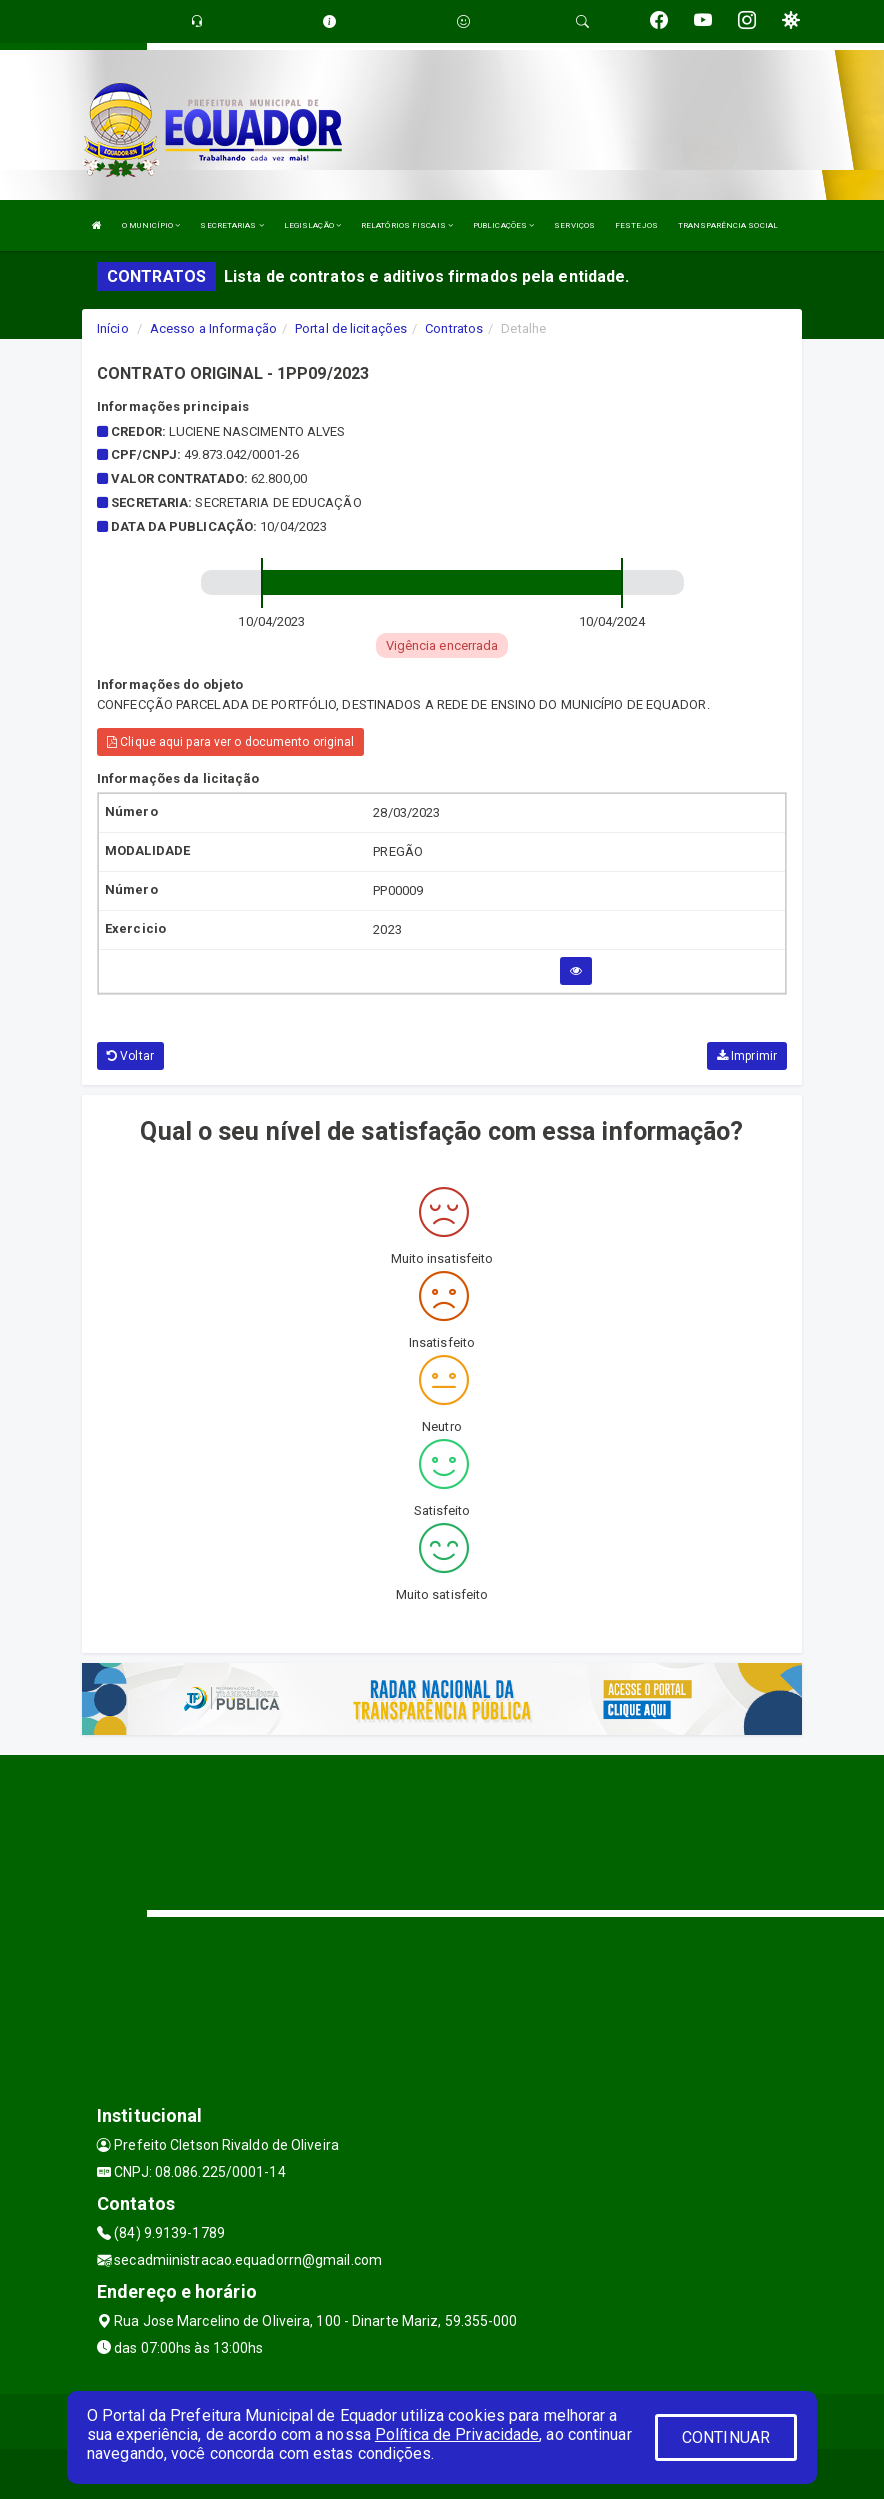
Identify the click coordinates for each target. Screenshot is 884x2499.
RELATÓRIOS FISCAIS (407, 225)
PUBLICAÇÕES (503, 225)
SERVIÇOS (574, 225)
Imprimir (747, 1056)
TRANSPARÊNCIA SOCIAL (728, 225)
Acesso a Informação (213, 328)
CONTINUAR (726, 2437)
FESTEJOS (636, 225)
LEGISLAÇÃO (312, 225)
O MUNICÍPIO (151, 225)
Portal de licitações (351, 328)
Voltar (130, 1056)
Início (113, 328)
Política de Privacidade (457, 2434)
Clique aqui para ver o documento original (230, 742)
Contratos (454, 328)
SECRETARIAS (231, 225)
